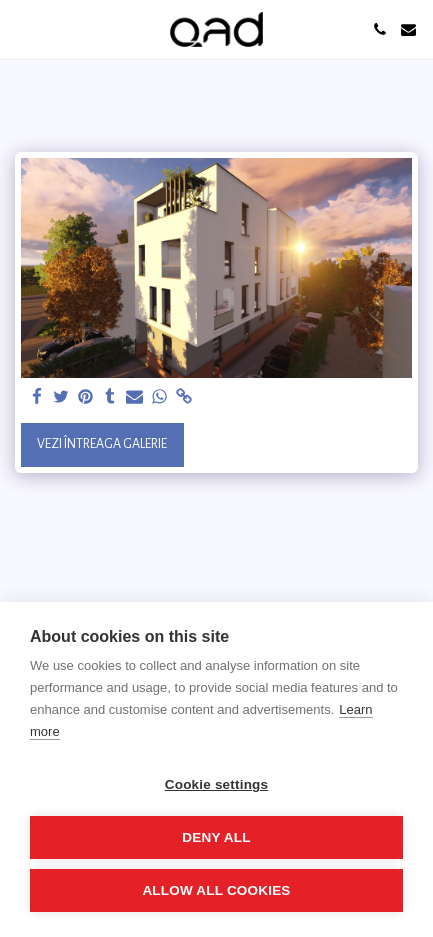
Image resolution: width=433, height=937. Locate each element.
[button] (22, 29)
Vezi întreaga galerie (102, 444)
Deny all (216, 837)
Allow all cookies (216, 890)
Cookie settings (217, 784)
